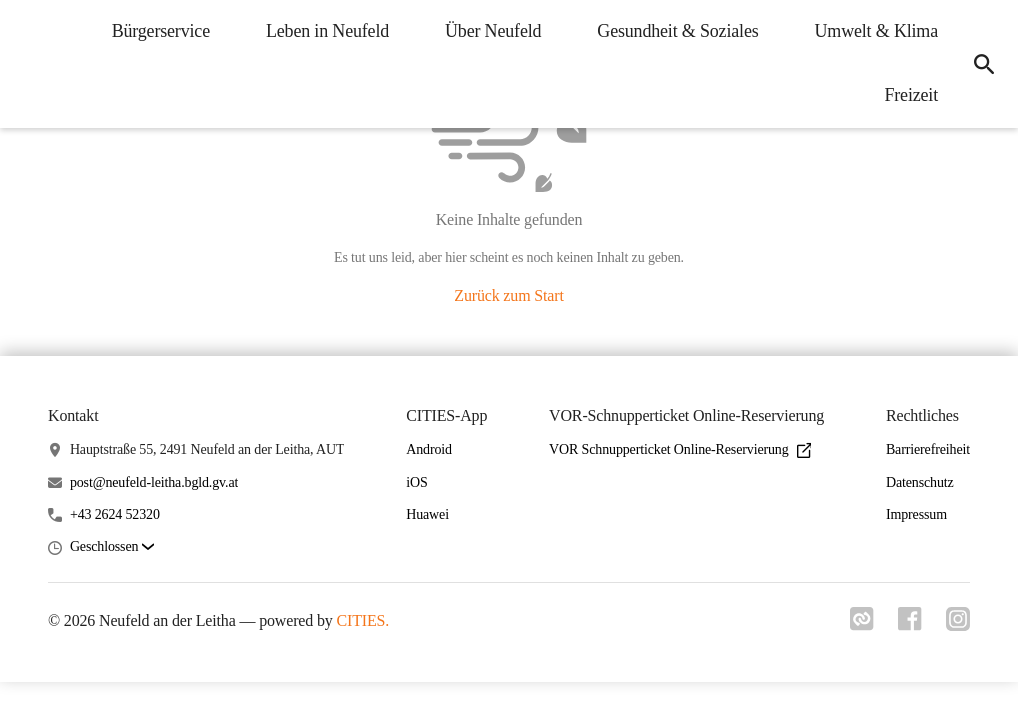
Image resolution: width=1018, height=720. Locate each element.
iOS (416, 482)
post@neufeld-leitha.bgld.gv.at (154, 482)
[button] (112, 547)
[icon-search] (984, 64)
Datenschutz (920, 482)
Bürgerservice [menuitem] (161, 31)
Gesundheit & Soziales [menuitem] (677, 31)
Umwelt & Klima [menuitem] (876, 31)
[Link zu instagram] (958, 625)
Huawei (427, 514)
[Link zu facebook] (910, 625)
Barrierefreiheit (928, 449)
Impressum (916, 514)
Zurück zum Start (508, 295)
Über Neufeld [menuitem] (493, 31)
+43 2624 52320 (115, 514)
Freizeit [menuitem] (911, 95)
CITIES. (362, 620)
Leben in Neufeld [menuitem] (327, 31)
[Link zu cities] (862, 625)
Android (429, 449)
